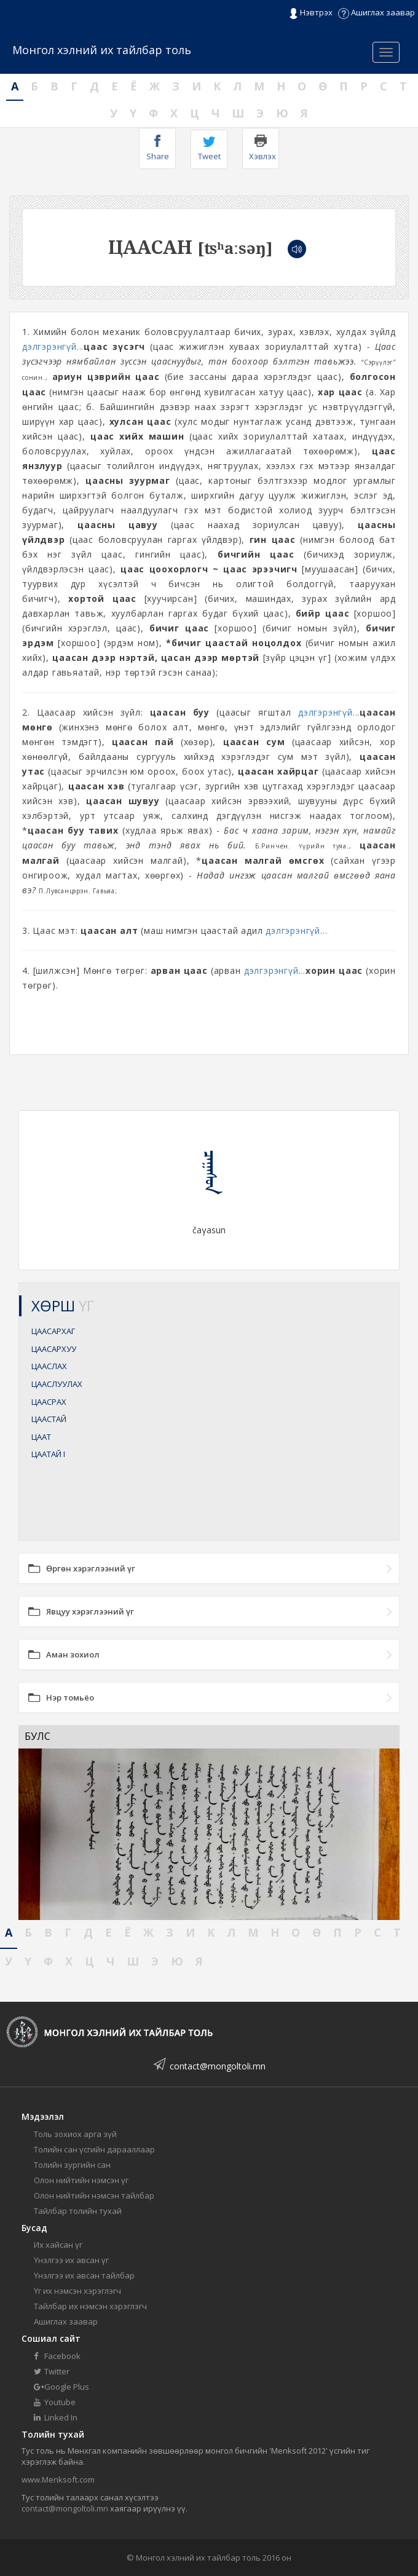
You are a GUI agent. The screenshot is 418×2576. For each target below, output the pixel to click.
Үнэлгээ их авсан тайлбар (84, 2275)
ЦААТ (41, 1436)
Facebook (57, 2355)
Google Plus (61, 2386)
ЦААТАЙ (48, 1454)
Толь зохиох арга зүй (75, 2133)
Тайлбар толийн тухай (78, 2210)
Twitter (51, 2371)
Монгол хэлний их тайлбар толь (101, 49)
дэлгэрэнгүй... (53, 346)
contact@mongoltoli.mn (218, 2066)
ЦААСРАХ (48, 1401)
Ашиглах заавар (376, 12)
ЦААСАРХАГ (53, 1331)
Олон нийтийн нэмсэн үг (81, 2180)
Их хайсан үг (58, 2244)
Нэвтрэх (311, 13)
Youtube (55, 2402)
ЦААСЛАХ (49, 1366)
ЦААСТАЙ (48, 1418)
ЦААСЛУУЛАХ (56, 1383)
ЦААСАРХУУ (53, 1348)
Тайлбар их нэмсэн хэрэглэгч (90, 2306)
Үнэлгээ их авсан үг (71, 2260)
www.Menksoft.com (58, 2479)
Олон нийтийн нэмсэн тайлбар (94, 2195)
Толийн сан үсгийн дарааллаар (94, 2149)
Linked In (55, 2417)
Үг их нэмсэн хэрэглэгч (77, 2290)
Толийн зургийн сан (72, 2164)
